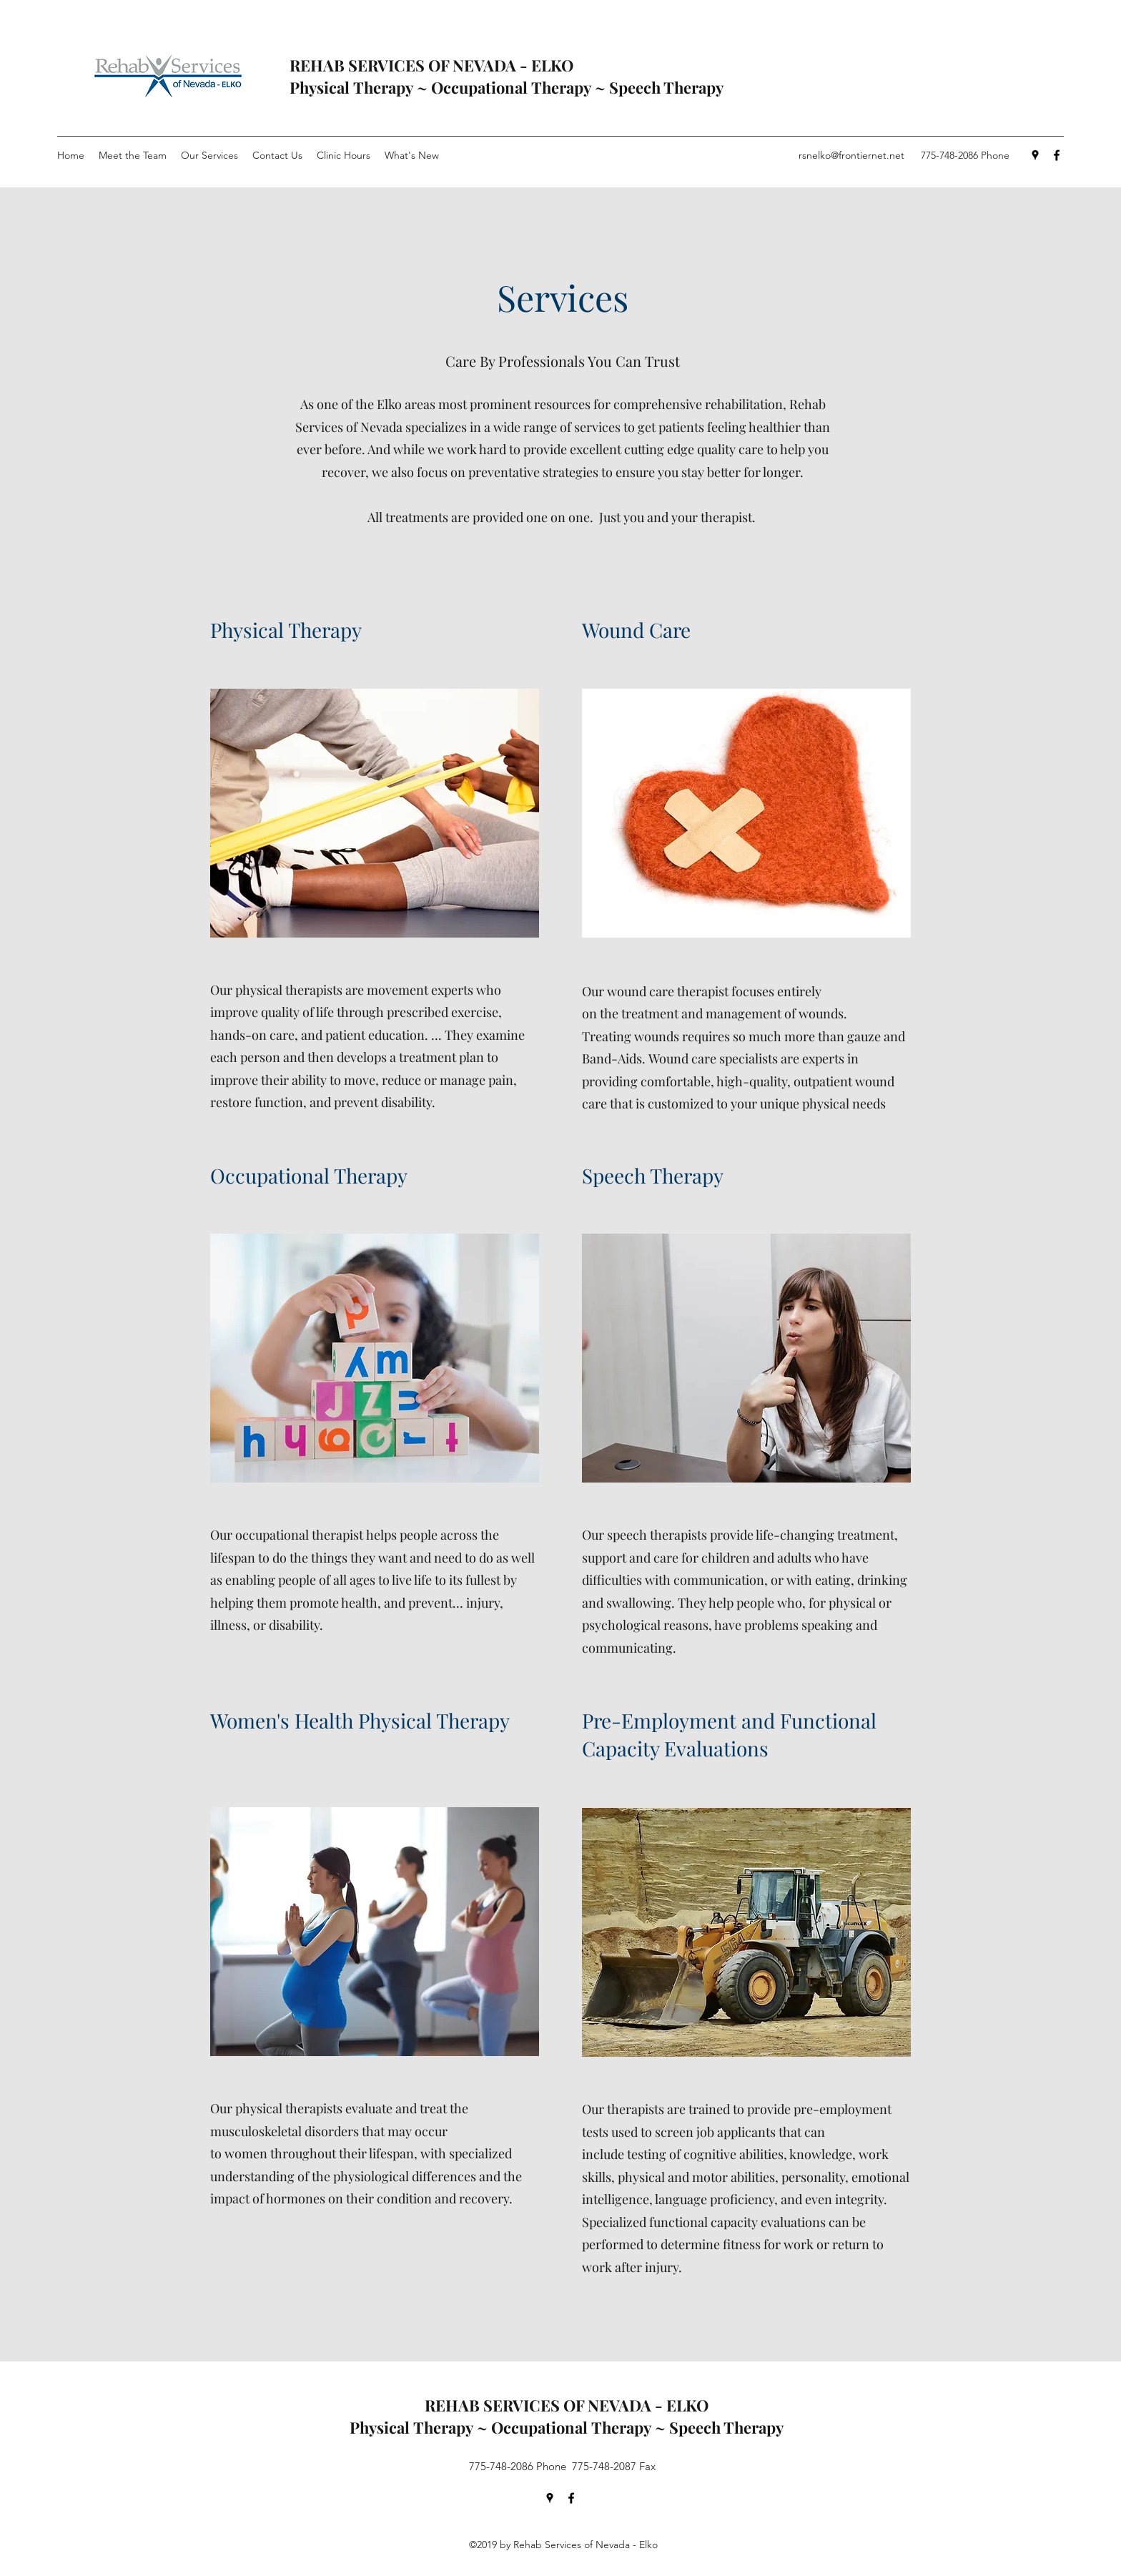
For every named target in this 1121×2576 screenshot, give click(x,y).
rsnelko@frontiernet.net (851, 155)
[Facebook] (1057, 155)
